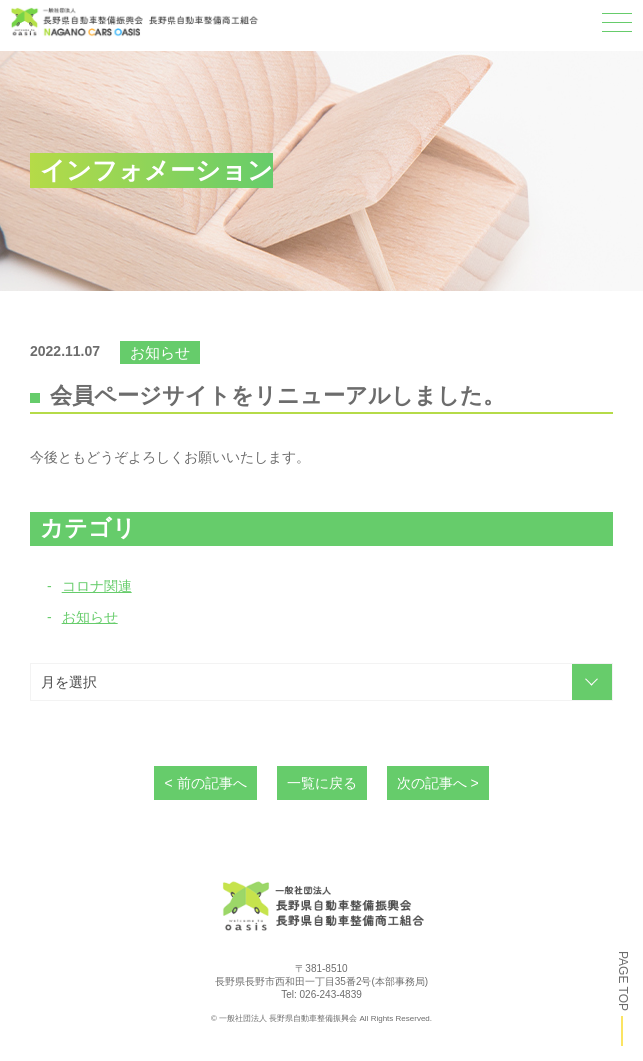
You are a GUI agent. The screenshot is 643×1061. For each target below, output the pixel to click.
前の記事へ (212, 783)
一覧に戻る (322, 783)
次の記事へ (432, 783)
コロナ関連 (97, 586)
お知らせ (90, 617)
